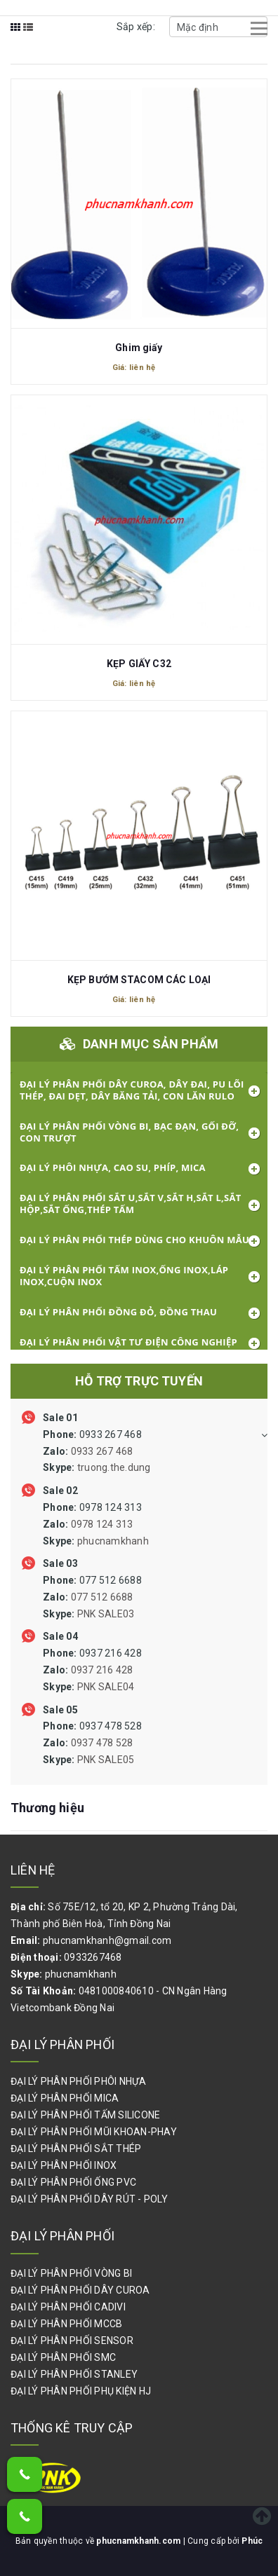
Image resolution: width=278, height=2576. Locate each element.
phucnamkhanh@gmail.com (107, 1940)
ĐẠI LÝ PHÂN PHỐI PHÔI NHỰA (79, 2081)
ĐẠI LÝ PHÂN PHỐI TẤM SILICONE (85, 2115)
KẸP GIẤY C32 (139, 663)
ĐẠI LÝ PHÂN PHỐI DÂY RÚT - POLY (89, 2199)
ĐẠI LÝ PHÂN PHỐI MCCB (66, 2323)
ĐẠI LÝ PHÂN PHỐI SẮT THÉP (76, 2148)
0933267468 (93, 1957)
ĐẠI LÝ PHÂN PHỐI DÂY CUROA (80, 2290)
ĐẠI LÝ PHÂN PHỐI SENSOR (72, 2340)
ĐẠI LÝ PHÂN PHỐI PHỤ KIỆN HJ (81, 2391)
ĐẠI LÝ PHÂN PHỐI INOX (64, 2165)
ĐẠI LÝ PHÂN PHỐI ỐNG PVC (73, 2182)
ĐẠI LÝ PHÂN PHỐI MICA (65, 2098)
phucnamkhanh (81, 1974)
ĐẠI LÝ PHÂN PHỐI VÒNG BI (71, 2273)
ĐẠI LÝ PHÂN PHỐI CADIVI (68, 2307)
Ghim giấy (138, 347)
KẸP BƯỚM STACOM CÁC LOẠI (139, 979)
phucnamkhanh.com (139, 2541)
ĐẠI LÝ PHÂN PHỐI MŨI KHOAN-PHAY (94, 2131)
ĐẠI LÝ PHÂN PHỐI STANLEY (74, 2374)
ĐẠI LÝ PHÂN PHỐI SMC (63, 2357)
